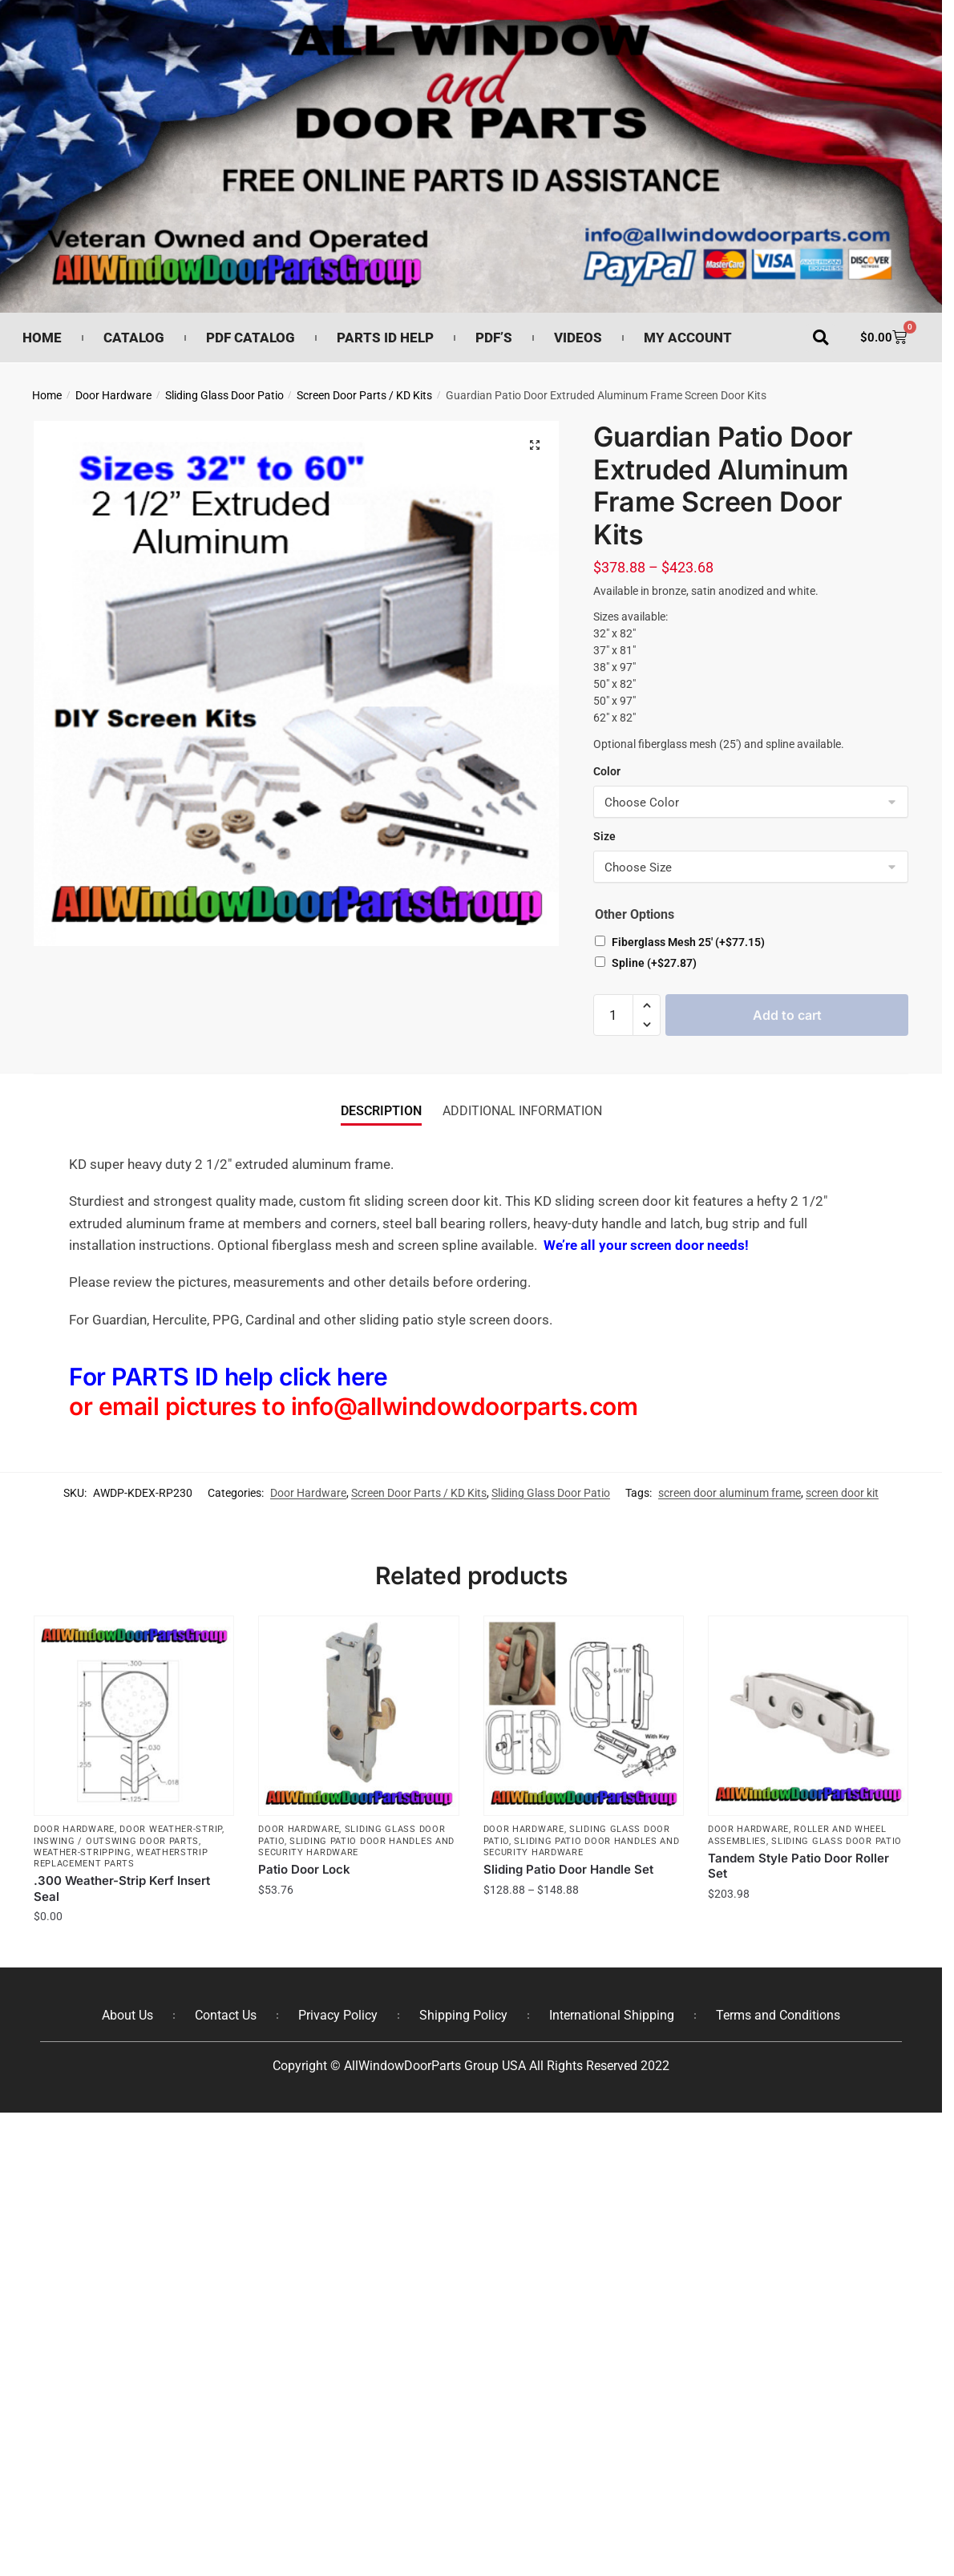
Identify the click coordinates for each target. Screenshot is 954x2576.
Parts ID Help (385, 338)
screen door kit (842, 1492)
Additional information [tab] (522, 1110)
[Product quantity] (613, 1015)
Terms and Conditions (778, 2015)
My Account (688, 338)
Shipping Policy (463, 2015)
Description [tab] (381, 1110)
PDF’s (493, 338)
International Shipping (611, 2015)
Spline (654, 962)
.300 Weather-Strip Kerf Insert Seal (122, 1888)
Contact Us (226, 2015)
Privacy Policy (338, 2015)
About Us (127, 2015)
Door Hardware (113, 395)
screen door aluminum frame (729, 1492)
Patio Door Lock (304, 1869)
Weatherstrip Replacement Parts (121, 1858)
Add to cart (787, 1015)
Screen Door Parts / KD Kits (364, 395)
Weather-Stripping (82, 1852)
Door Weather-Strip (170, 1829)
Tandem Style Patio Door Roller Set (798, 1866)
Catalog (133, 338)
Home (42, 338)
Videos (578, 338)
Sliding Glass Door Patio (224, 395)
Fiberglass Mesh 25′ (688, 942)
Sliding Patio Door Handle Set (568, 1869)
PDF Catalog (250, 338)
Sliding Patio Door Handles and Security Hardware (356, 1847)
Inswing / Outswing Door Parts (116, 1841)
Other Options (634, 914)
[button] (820, 338)
